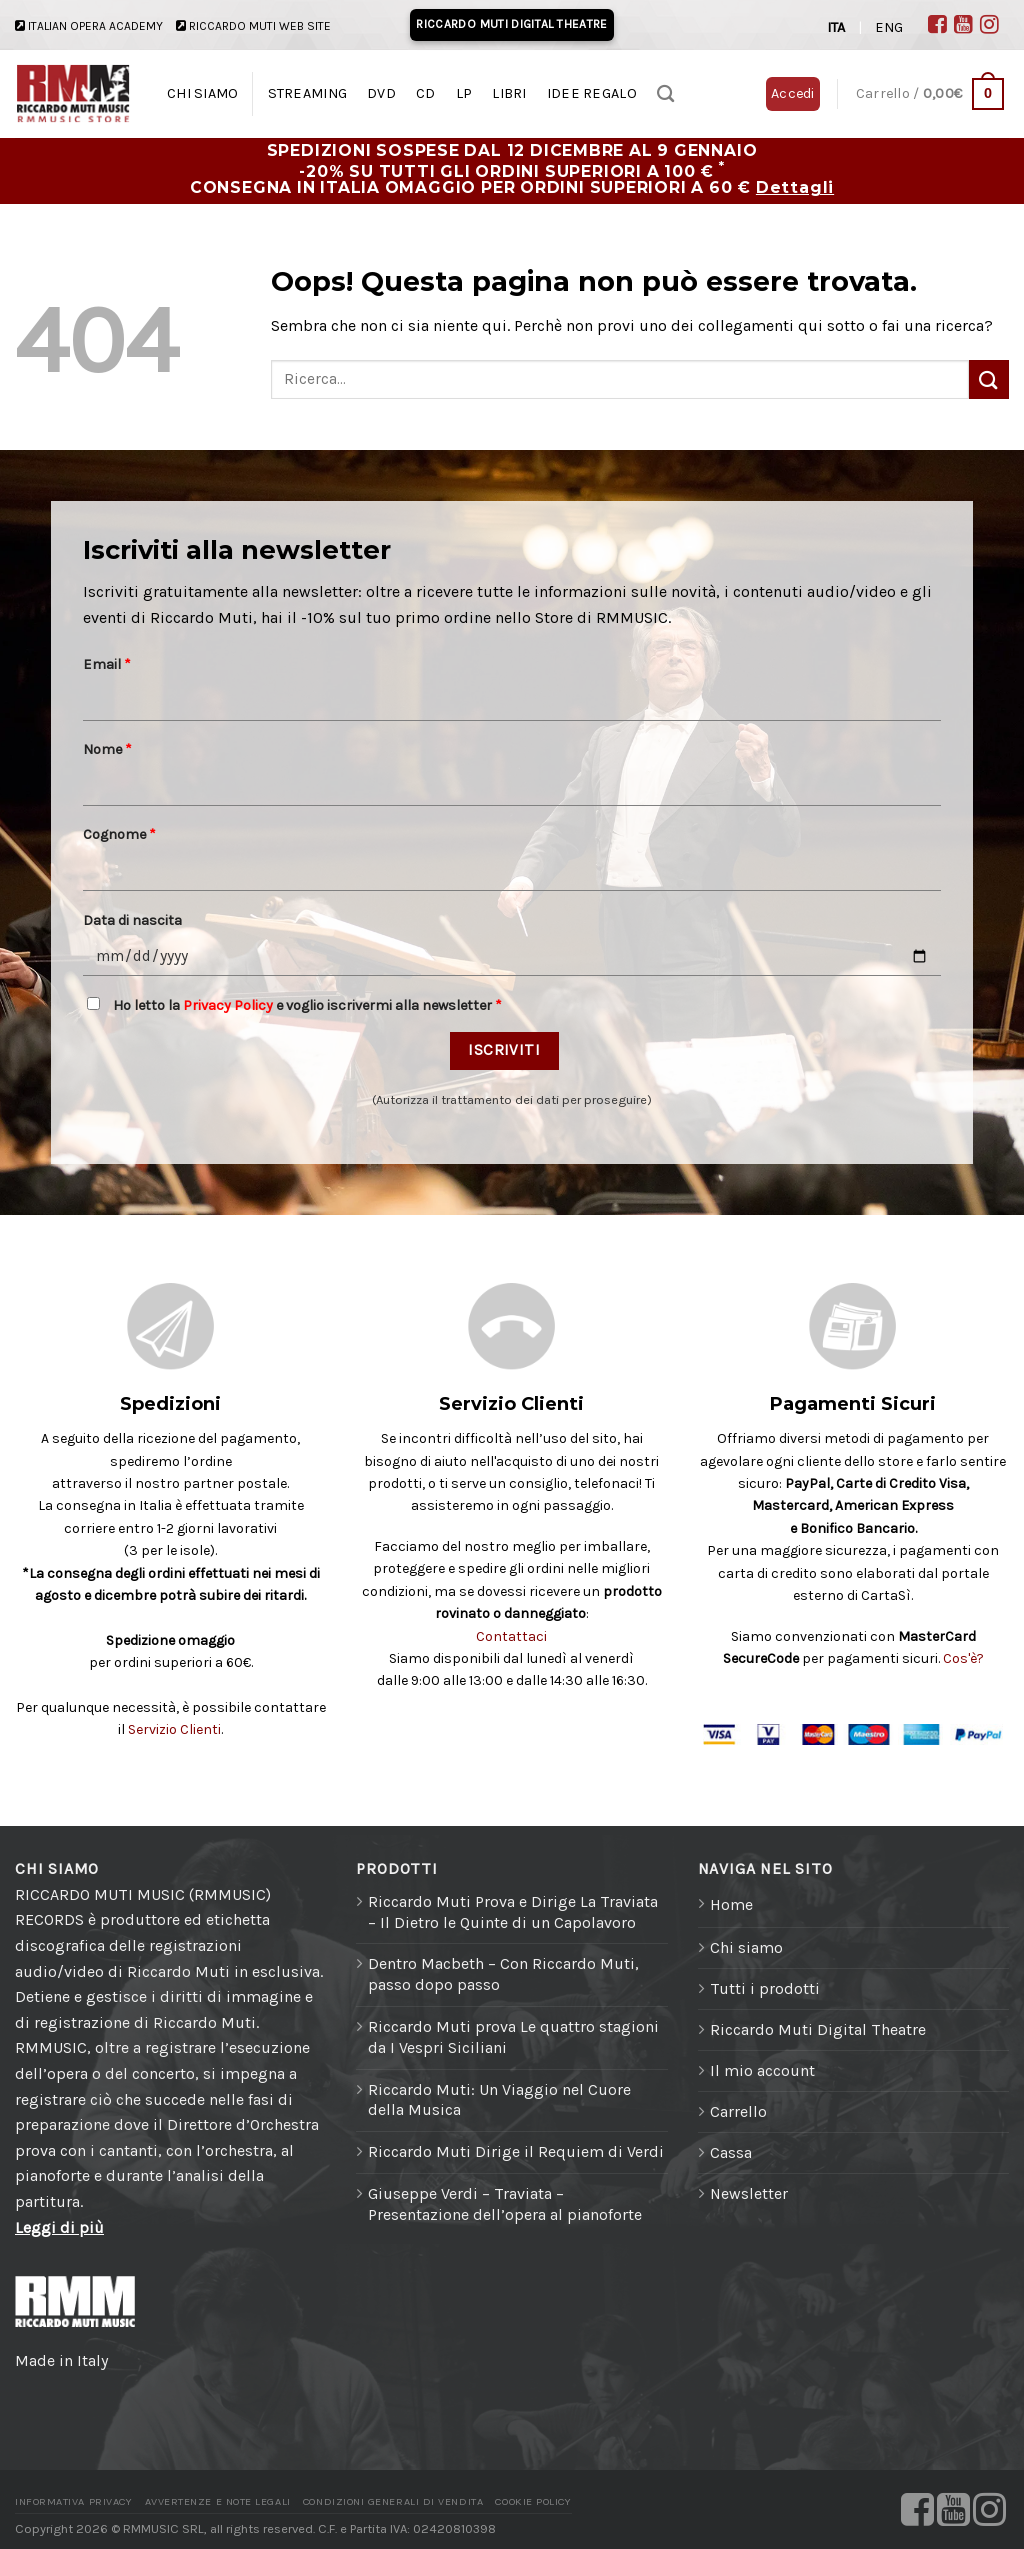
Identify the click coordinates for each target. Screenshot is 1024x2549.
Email (107, 664)
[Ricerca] (665, 94)
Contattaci (511, 1636)
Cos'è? (963, 1658)
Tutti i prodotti (765, 1988)
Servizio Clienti (174, 1729)
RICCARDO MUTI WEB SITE (260, 26)
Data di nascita (132, 920)
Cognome (119, 834)
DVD (381, 93)
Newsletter (749, 2193)
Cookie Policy (533, 2501)
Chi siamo (746, 1947)
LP (464, 93)
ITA (836, 27)
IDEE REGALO (592, 93)
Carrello (738, 2111)
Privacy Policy (228, 1005)
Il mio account (762, 2070)
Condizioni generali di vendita (393, 2501)
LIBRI (509, 93)
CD (426, 93)
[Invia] (989, 379)
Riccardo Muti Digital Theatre (818, 2029)
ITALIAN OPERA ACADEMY (95, 26)
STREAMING (308, 93)
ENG (889, 27)
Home (731, 1904)
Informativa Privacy (73, 2501)
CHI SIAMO (203, 93)
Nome (107, 749)
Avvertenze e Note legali (218, 2501)
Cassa (731, 2152)
